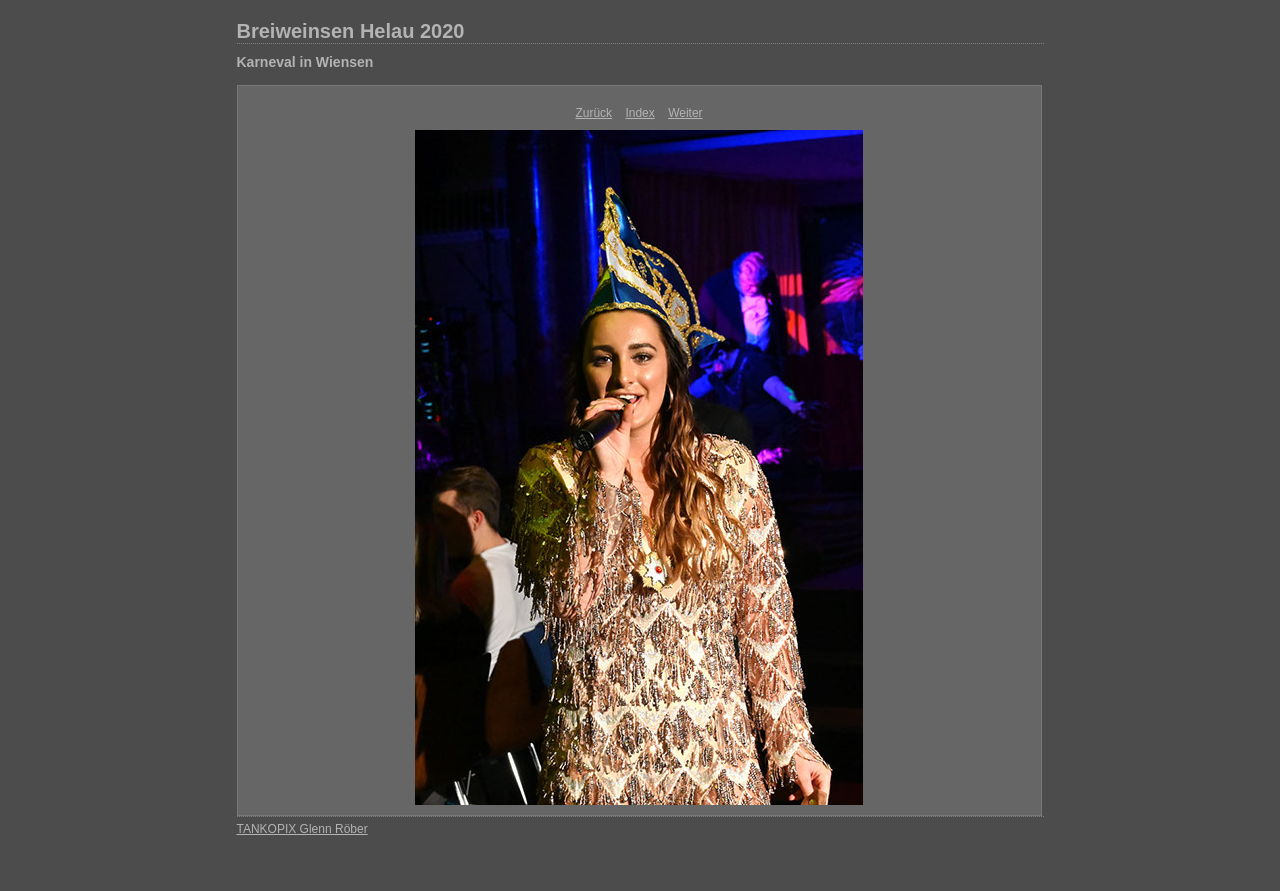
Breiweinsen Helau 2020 (351, 31)
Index (639, 113)
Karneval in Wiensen (305, 62)
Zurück (593, 113)
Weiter (685, 113)
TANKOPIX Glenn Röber (302, 829)
